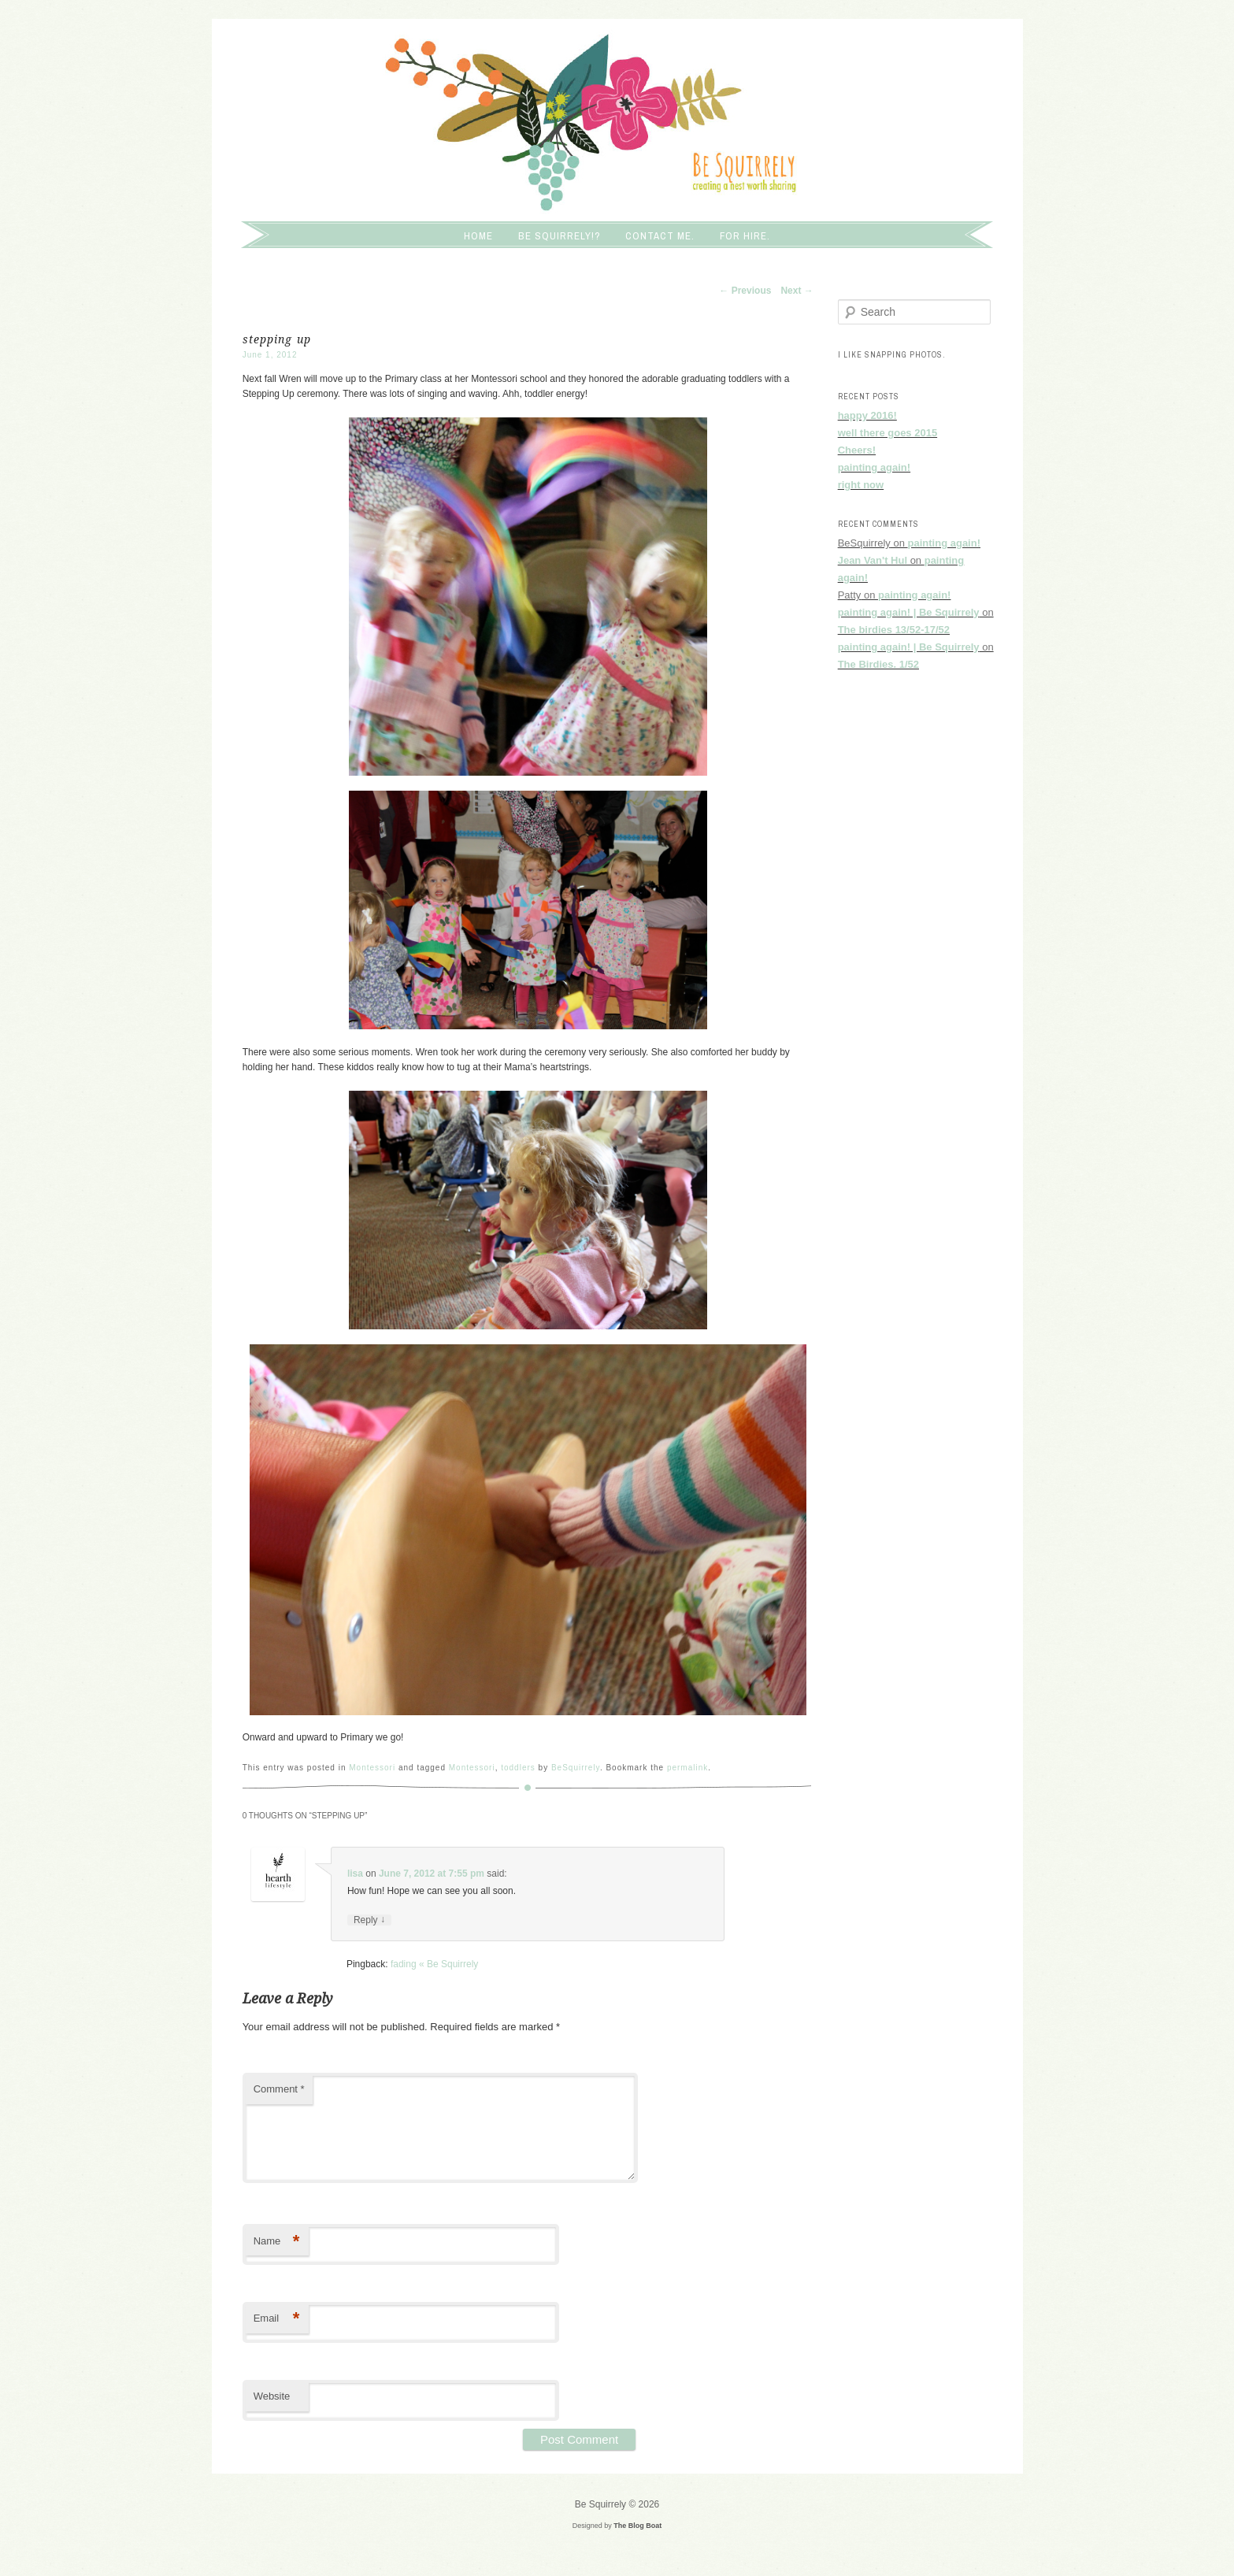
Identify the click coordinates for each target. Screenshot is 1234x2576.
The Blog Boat (637, 2526)
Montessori (372, 1767)
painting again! (874, 467)
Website (272, 2396)
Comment (279, 2089)
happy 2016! (867, 415)
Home (478, 236)
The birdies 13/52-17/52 (894, 630)
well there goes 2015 (887, 433)
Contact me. (660, 236)
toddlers (518, 1767)
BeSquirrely (575, 1767)
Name (277, 2241)
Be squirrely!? (559, 236)
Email (277, 2318)
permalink (687, 1767)
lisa (355, 1873)
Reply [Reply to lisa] (369, 1920)
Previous (745, 290)
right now (861, 485)
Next (796, 290)
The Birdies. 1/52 (878, 664)
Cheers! (857, 450)
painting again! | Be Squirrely (909, 612)
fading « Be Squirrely (434, 1964)
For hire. (745, 236)
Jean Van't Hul (872, 560)
